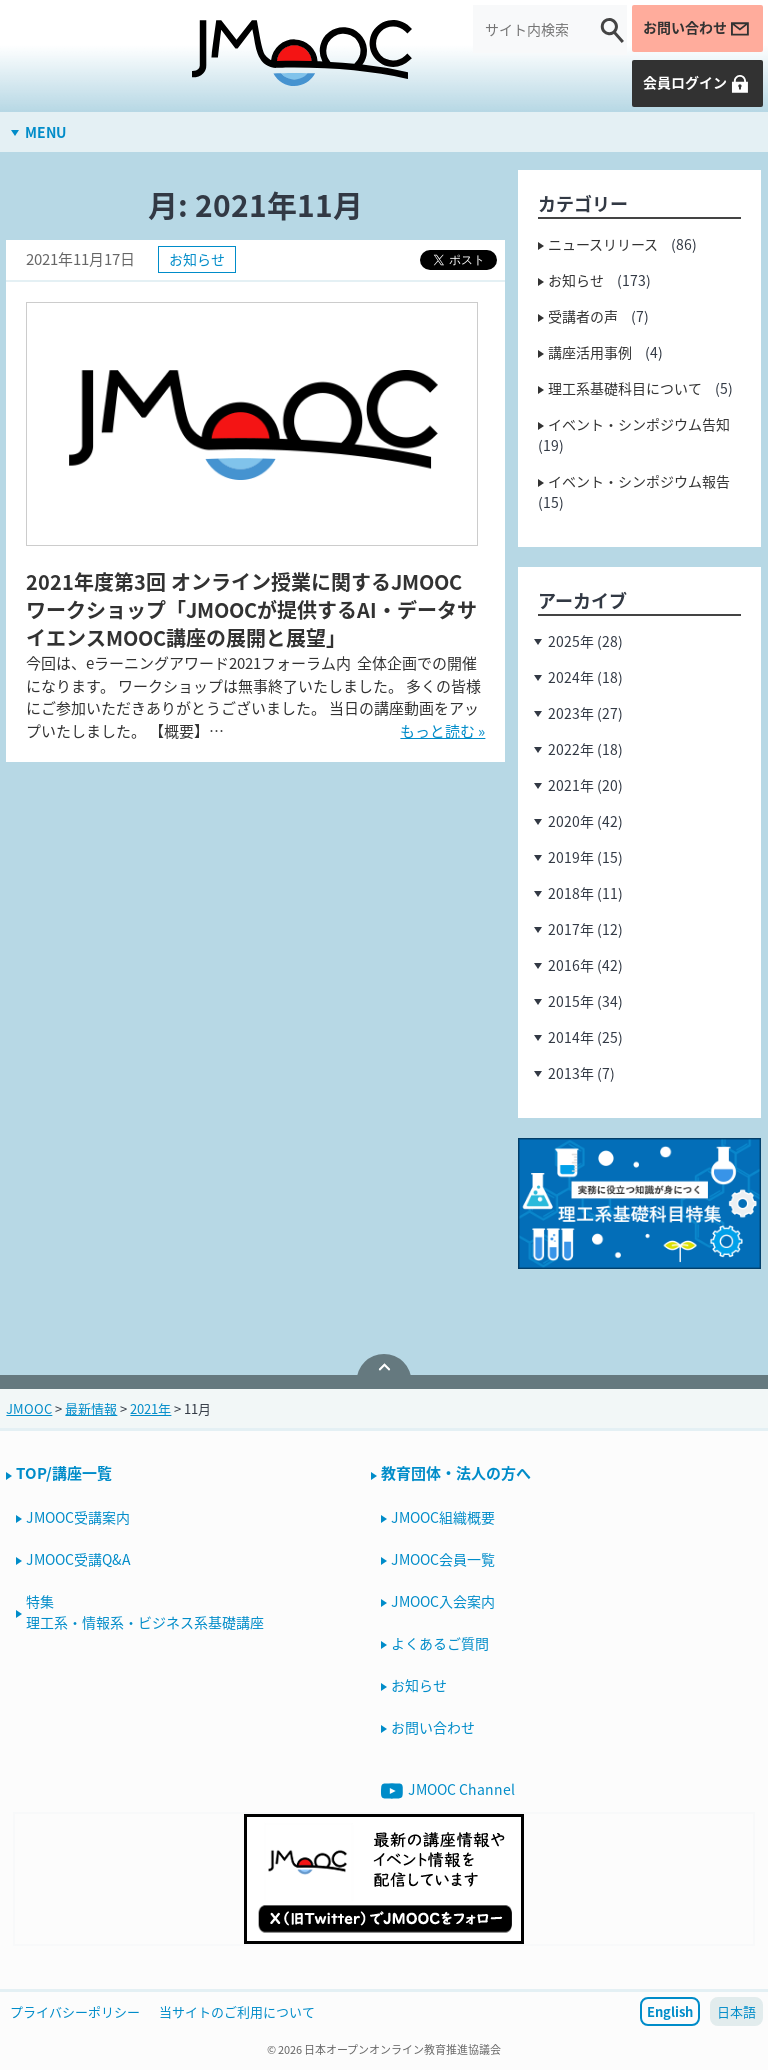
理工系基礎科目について (625, 388)
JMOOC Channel (448, 1790)
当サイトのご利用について (237, 2011)
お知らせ (197, 259)
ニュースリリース (603, 244)
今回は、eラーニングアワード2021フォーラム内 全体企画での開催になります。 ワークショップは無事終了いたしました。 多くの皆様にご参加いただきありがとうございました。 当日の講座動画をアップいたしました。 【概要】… (253, 697)
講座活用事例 (590, 352)
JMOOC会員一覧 (443, 1559)
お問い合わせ (697, 27)
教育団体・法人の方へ (456, 1473)
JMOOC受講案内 (78, 1517)
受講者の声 (583, 316)
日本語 (736, 2011)
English (670, 2011)
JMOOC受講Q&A (78, 1559)
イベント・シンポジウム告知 (639, 424)
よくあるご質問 (440, 1643)
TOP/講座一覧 (64, 1473)
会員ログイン (697, 82)
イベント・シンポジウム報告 (639, 481)
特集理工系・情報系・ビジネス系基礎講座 (145, 1611)
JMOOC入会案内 (443, 1601)
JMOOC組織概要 (443, 1517)
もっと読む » (442, 731)
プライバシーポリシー (75, 2011)
